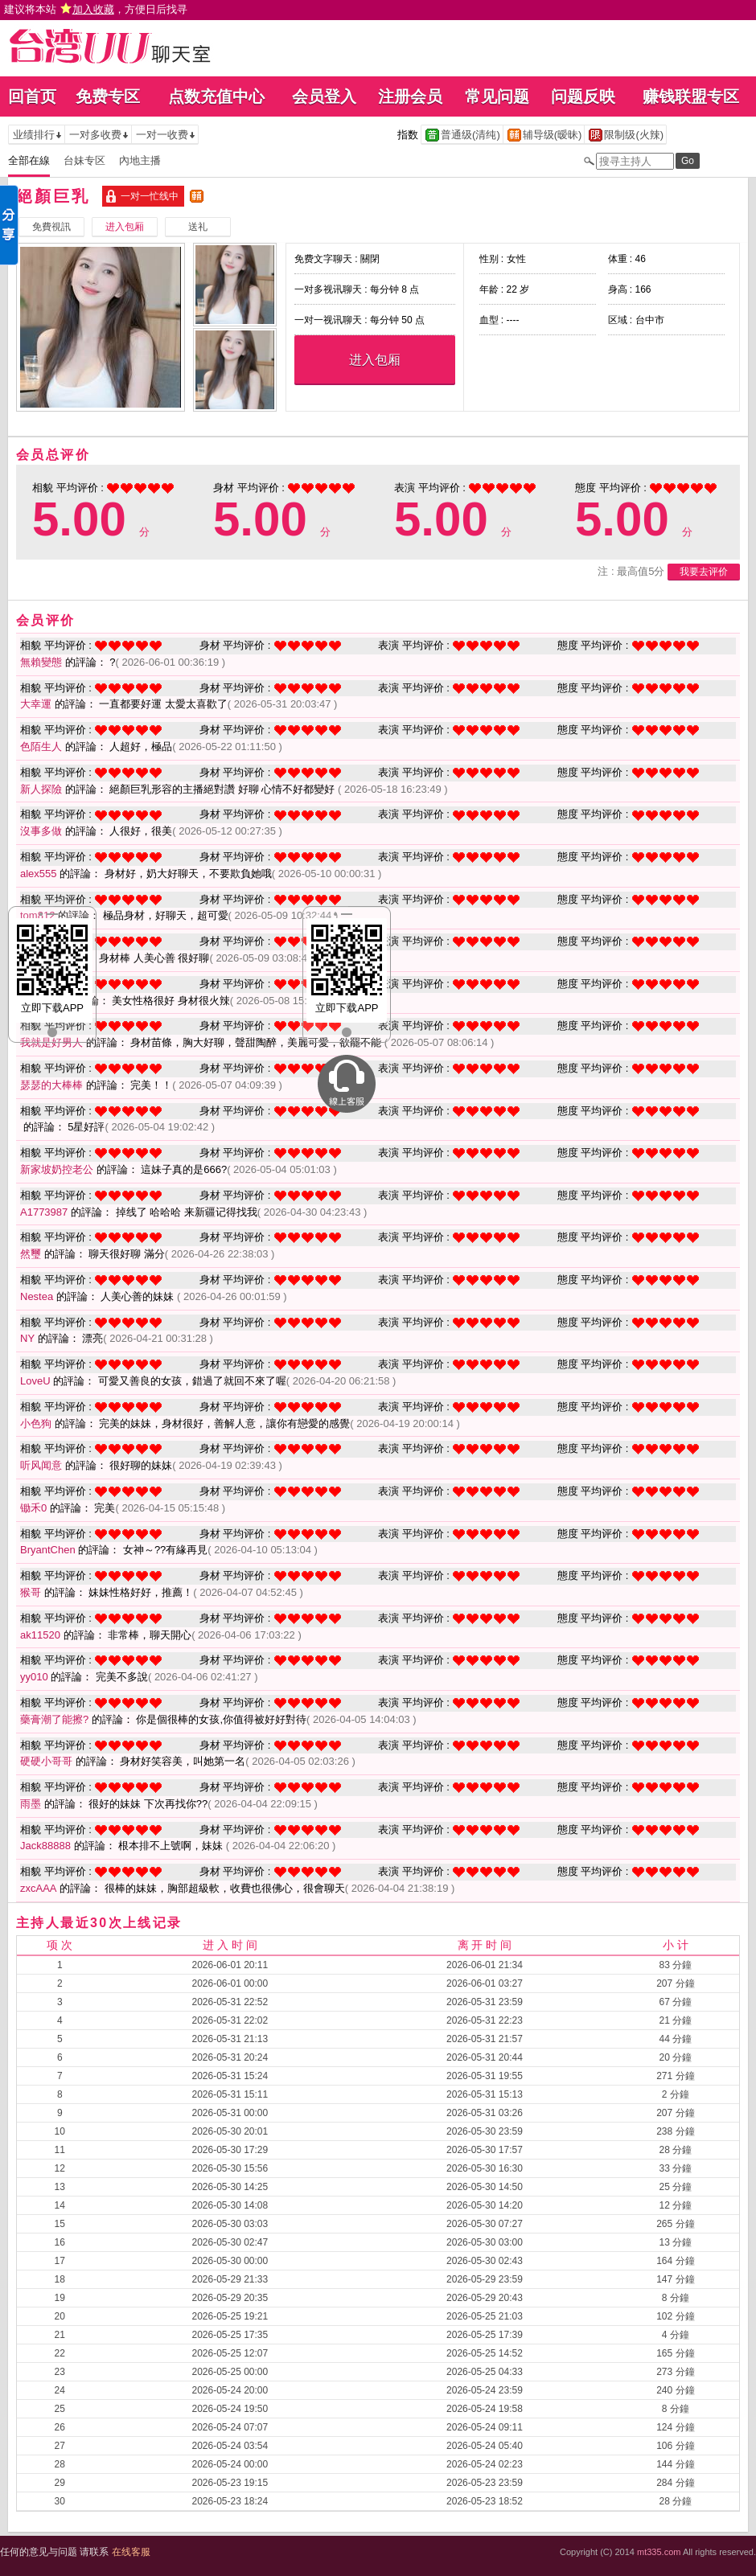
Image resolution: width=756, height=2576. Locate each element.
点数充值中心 (216, 96)
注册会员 (410, 96)
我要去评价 (704, 571)
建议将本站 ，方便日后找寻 (95, 9)
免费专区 (108, 96)
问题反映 (583, 96)
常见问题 (497, 96)
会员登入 (324, 96)
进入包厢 (375, 360)
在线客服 (131, 2552)
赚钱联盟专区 (691, 96)
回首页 (32, 96)
